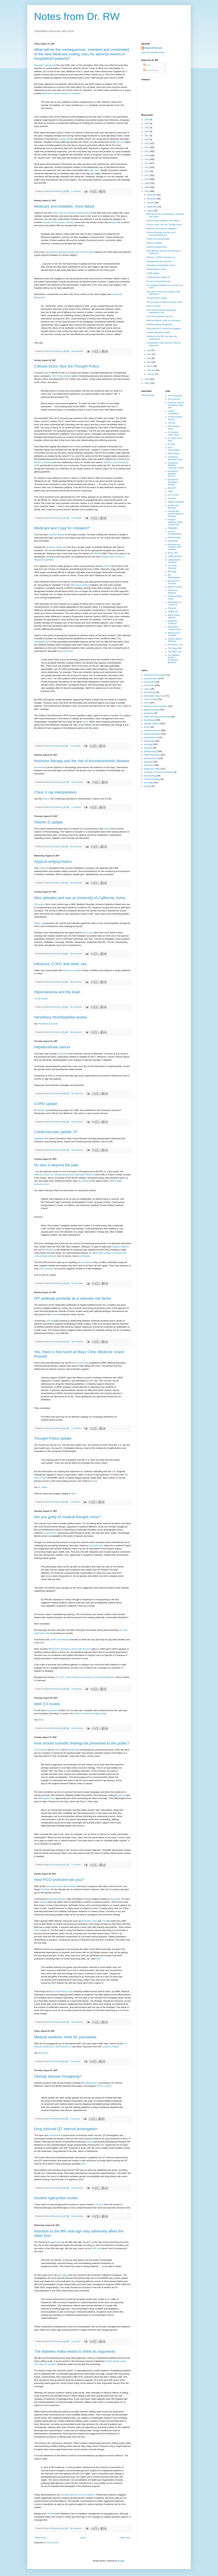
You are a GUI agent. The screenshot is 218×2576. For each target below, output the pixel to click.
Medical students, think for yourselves (65, 2037)
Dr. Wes (171, 444)
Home (83, 2537)
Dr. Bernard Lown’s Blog (173, 433)
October (151, 202)
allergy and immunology (155, 675)
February (151, 370)
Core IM (171, 423)
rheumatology (150, 776)
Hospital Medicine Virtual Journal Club (175, 522)
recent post (67, 651)
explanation (52, 1710)
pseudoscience (151, 758)
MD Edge (172, 571)
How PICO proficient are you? (59, 1880)
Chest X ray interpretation (55, 792)
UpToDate (71, 1886)
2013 (147, 167)
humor (147, 727)
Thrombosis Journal (48, 1023)
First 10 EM (173, 495)
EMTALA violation (43, 462)
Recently (38, 65)
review (39, 767)
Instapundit (173, 541)
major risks (93, 170)
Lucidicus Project (110, 2046)
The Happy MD (175, 648)
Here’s (107, 566)
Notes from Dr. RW (77, 16)
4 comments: (75, 746)
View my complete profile (152, 52)
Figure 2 (38, 923)
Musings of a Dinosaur (174, 582)
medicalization (91, 2083)
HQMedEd (172, 528)
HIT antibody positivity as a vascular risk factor (72, 1298)
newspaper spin (42, 641)
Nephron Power (175, 587)
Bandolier (86, 1921)
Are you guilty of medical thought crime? (67, 1517)
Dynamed (115, 1899)
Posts (147, 65)
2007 (147, 191)
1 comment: (76, 191)
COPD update (45, 1104)
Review (51, 2513)
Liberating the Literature (174, 561)
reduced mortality (72, 970)
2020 (147, 139)
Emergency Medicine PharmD (173, 473)
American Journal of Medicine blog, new (176, 405)
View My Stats (147, 395)
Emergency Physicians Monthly (173, 482)
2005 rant (97, 2248)
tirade (46, 372)
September (152, 207)
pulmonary (148, 765)
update (40, 1110)
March (150, 366)
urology (147, 786)
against (125, 1246)
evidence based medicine (155, 706)
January (151, 374)
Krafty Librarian (175, 556)
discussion (58, 1886)
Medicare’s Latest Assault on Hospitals (61, 93)
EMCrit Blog (173, 453)
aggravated (56, 2242)
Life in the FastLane (172, 566)
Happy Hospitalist (176, 502)
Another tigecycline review (56, 2198)
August (150, 210)
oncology (148, 748)
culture (147, 689)
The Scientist (40, 1749)
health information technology (157, 716)
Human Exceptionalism (175, 532)
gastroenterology (151, 710)
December (152, 195)
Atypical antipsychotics (53, 861)
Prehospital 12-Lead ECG (175, 603)
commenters (51, 252)
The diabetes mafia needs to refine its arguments (74, 2351)
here (94, 1481)
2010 (147, 179)
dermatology (149, 692)
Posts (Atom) (52, 2542)
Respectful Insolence (173, 622)
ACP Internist (174, 399)
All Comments (150, 70)
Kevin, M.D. (173, 553)
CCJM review (40, 998)
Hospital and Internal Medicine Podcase (175, 513)
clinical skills (149, 682)
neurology (148, 744)
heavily (60, 534)
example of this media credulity (58, 222)
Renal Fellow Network (174, 616)
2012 (147, 171)
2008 (147, 187)
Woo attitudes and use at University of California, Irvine (79, 898)
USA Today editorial (61, 376)
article (58, 1749)
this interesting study (62, 1991)
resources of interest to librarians (159, 772)
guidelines (148, 713)
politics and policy (152, 755)
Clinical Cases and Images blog (89, 1713)
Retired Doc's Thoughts (174, 634)
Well (120, 706)
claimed (44, 1902)
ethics (146, 703)
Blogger (121, 2561)
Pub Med (44, 1889)
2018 (147, 147)
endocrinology (150, 699)
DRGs (96, 553)
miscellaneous (150, 737)
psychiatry (148, 762)
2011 (147, 175)
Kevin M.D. (43, 2053)
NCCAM (120, 142)
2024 (147, 123)
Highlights (39, 1138)
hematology (149, 720)
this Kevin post (96, 1545)
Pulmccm (172, 608)
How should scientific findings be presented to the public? (81, 1743)
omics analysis (46, 1268)
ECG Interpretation (174, 448)
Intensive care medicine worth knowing (175, 547)
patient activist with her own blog (76, 252)
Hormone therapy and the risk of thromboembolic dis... (161, 233)
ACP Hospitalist (175, 395)
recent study (82, 1362)
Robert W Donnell (153, 48)
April (149, 362)
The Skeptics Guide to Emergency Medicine (174, 659)
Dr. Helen (42, 1487)
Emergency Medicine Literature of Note (176, 465)
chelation (49, 1249)
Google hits (65, 139)
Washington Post (46, 1798)
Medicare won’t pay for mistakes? (62, 528)
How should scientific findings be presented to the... (161, 311)
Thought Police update (53, 1438)
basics (46, 798)
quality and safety (152, 769)
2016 (147, 155)
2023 (147, 127)
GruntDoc (172, 498)
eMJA (41, 1719)
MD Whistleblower (174, 576)
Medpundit (114, 222)
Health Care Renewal (173, 506)
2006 (147, 379)
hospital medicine (152, 723)
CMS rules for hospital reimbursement (71, 213)
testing (89, 2141)
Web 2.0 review (47, 1704)
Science (121, 1795)
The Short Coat (175, 651)
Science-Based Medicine (175, 640)
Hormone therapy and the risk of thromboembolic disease (81, 761)
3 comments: (76, 518)
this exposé (83, 1181)
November (152, 199)
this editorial (87, 1262)
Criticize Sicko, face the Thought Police (66, 366)
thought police (49, 1533)
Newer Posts (40, 2537)
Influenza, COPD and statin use (60, 964)
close (85, 721)
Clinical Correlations (173, 412)
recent (49, 1886)
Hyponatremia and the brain (57, 992)
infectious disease (152, 730)
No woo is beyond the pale (56, 1165)
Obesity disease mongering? (58, 2076)
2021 (147, 135)
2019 (147, 143)
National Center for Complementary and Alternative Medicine (64, 1174)
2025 (147, 119)
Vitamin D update (48, 822)
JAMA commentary (59, 1639)
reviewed (62, 1053)
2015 (147, 159)
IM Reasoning (174, 537)
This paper (39, 904)
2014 (147, 163)
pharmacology (150, 751)
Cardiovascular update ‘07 (56, 1132)
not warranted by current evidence (77, 2494)
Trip (104, 1921)
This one (99, 2204)
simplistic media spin (56, 547)
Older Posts (125, 2537)
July (149, 350)
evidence (116, 1246)
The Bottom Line (175, 644)
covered (53, 534)
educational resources (154, 696)
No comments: (77, 351)
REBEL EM (173, 611)
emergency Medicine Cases (175, 458)
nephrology (149, 741)
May (149, 358)
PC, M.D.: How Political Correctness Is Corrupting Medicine (84, 1677)
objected (49, 65)
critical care (149, 685)
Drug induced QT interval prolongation (65, 2129)
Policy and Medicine (172, 591)
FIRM (170, 491)
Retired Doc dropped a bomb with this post (69, 1649)
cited (48, 1320)
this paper (63, 2275)
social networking (152, 779)
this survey (88, 932)
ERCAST (172, 488)
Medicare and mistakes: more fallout (64, 206)
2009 (147, 183)
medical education (152, 734)
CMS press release (80, 585)
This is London (104, 2086)
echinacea (85, 1256)
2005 (147, 383)
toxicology (148, 782)
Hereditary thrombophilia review (60, 1017)
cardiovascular (150, 678)
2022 (147, 131)
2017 (147, 151)
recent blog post (58, 1899)
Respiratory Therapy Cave (174, 628)
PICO (37, 1930)
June (149, 354)
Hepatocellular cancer (52, 1047)
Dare (94, 1921)
